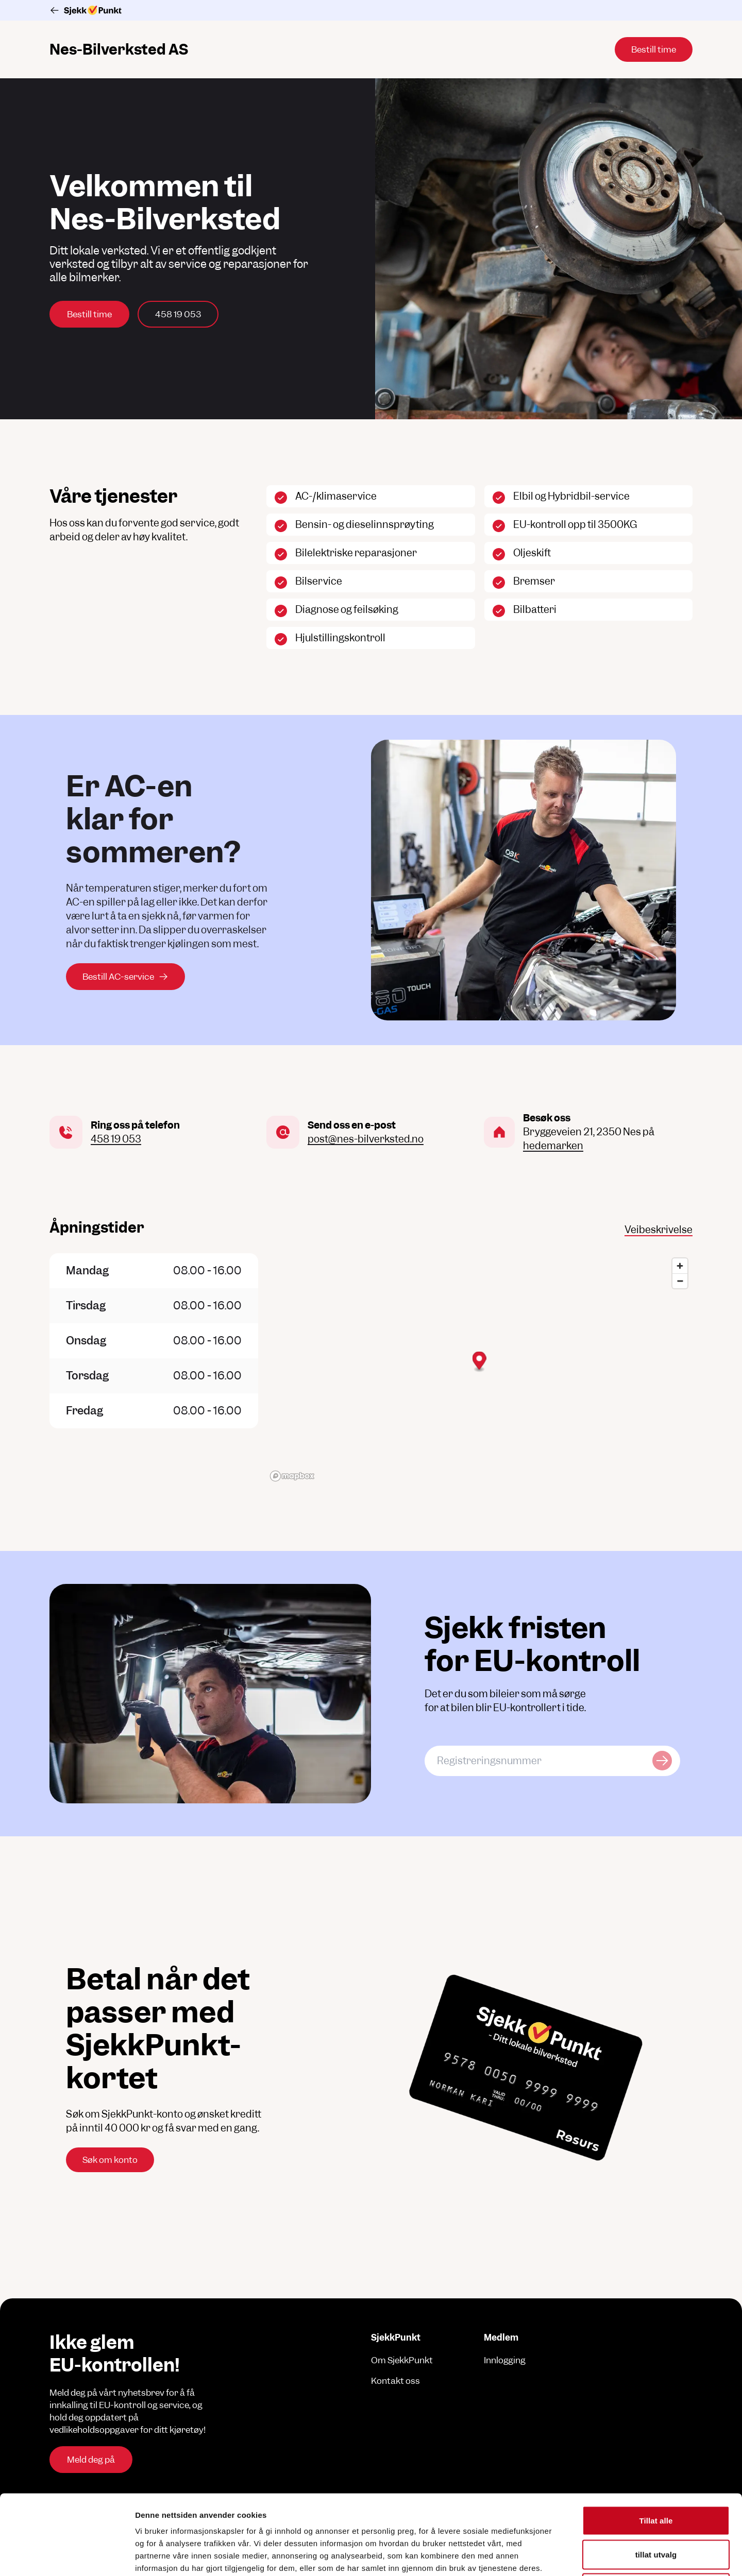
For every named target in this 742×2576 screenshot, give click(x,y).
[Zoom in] (679, 1265)
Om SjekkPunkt (402, 2360)
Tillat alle (655, 2440)
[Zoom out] (679, 1280)
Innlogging (505, 2360)
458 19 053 (178, 314)
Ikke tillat (655, 2508)
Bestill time (89, 314)
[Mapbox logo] (292, 1476)
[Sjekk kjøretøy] (662, 1761)
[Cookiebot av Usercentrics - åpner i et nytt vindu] (67, 2556)
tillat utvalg (656, 2474)
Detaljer (548, 2555)
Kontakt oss (395, 2380)
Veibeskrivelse (659, 1229)
